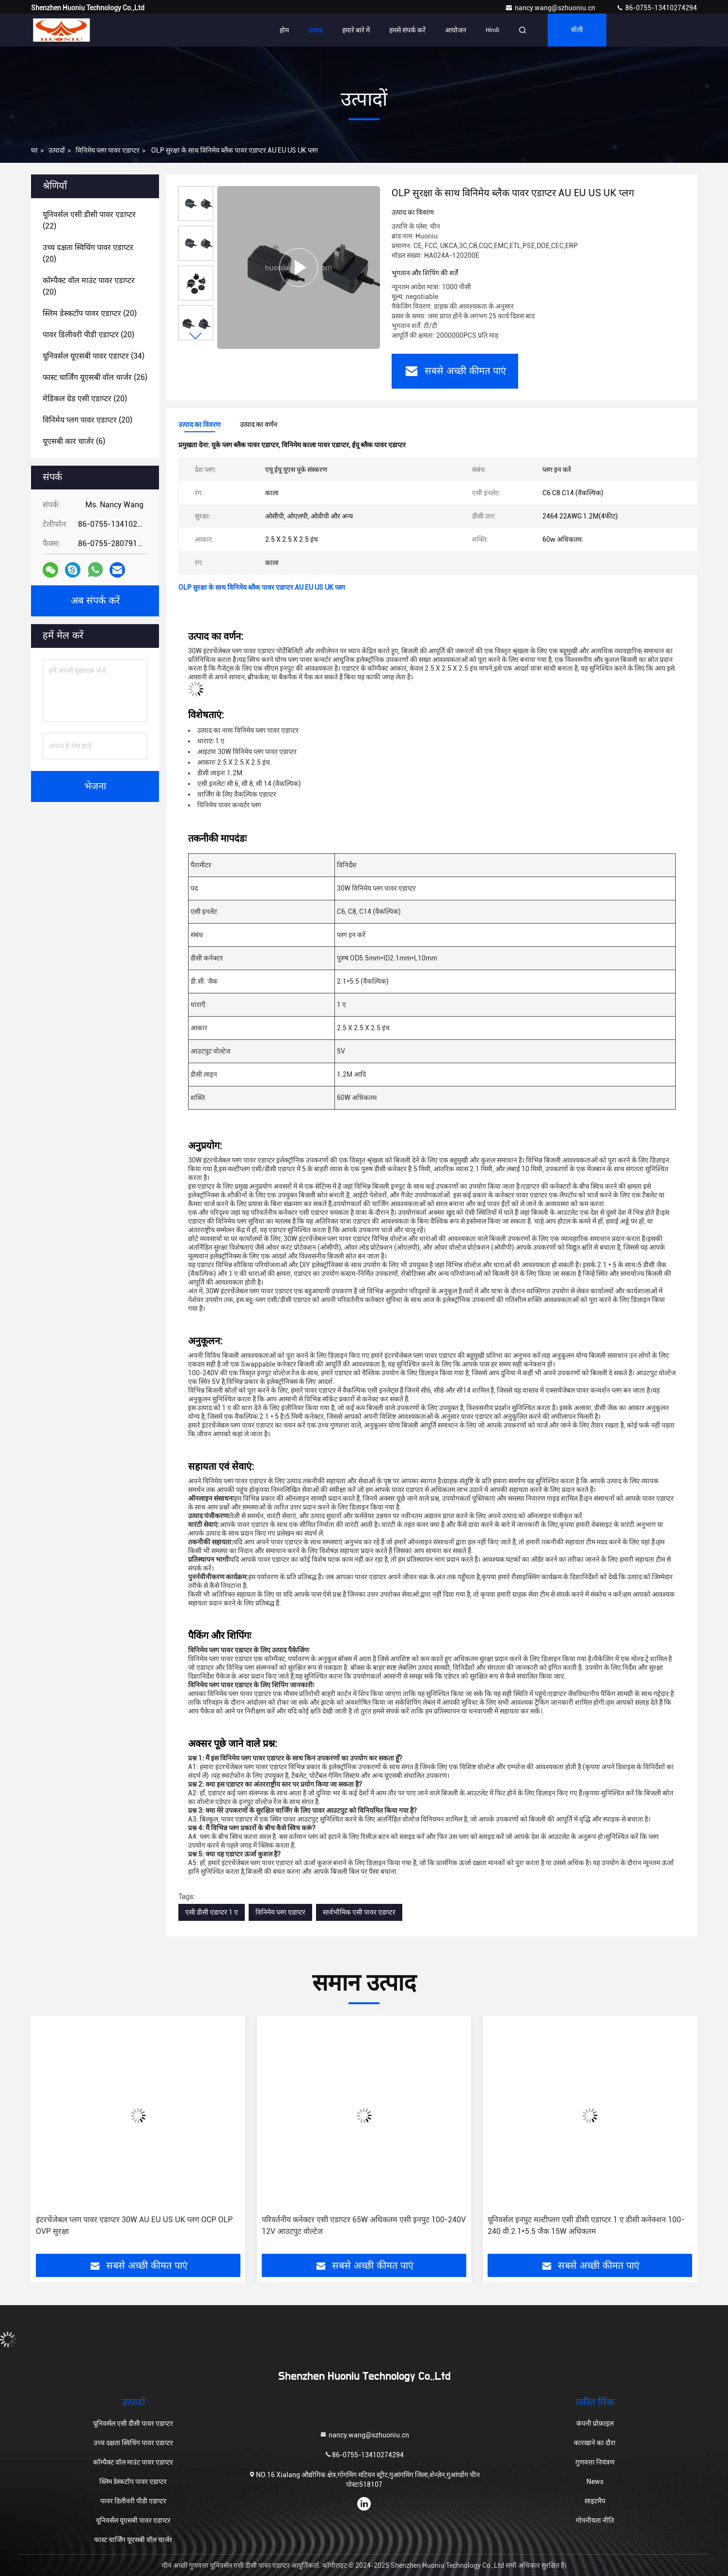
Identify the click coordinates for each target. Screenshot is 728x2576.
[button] (195, 336)
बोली (577, 30)
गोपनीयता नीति (595, 2520)
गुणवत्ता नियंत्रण (595, 2462)
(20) (88, 253)
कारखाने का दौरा (595, 2443)
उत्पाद (315, 30)
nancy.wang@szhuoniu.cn (551, 8)
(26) (95, 377)
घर (34, 150)
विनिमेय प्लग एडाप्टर (280, 1912)
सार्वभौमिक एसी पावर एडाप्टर (359, 1912)
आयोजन (455, 30)
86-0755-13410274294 (656, 8)
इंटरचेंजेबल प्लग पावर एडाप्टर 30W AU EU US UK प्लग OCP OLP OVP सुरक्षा (134, 2225)
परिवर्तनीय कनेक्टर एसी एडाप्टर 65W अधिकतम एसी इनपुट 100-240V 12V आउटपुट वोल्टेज (364, 2225)
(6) (74, 441)
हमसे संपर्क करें (407, 30)
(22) (89, 220)
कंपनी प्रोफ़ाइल (595, 2423)
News (594, 2481)
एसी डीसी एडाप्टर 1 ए (211, 1912)
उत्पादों (56, 150)
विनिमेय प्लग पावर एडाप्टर (108, 150)
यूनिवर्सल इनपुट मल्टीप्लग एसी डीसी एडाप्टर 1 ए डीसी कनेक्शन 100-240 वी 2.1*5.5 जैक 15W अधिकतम (586, 2225)
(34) (93, 356)
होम (284, 30)
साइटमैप (595, 2501)
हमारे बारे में (356, 30)
